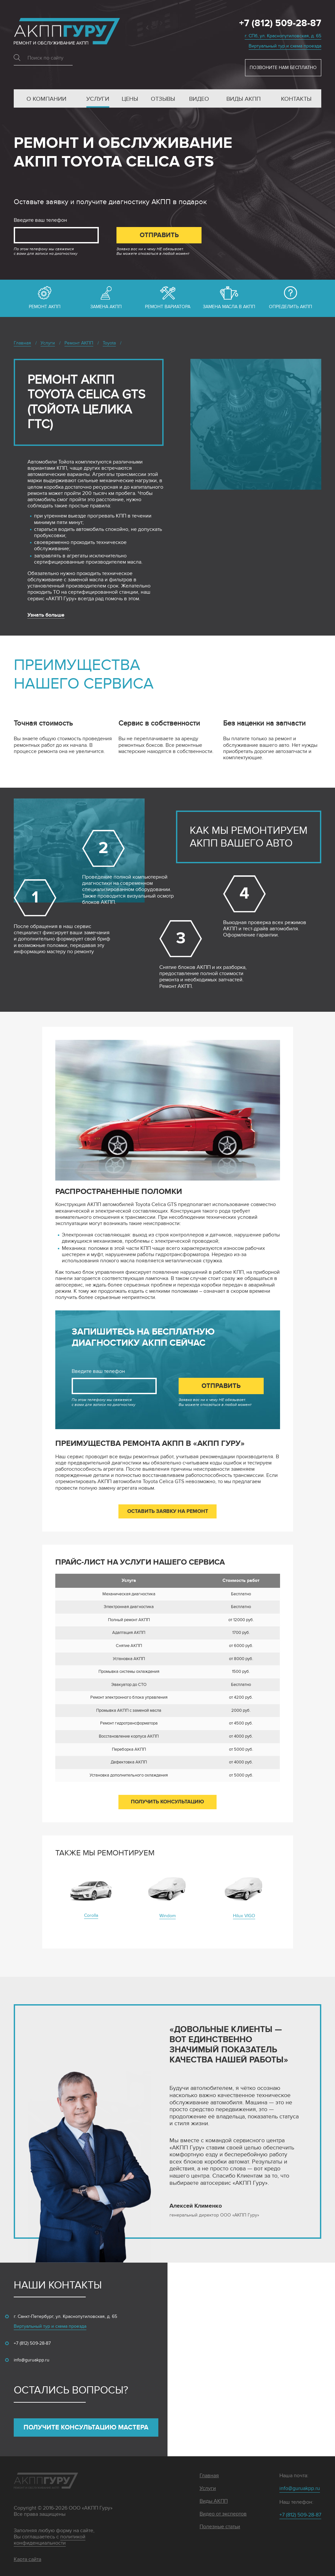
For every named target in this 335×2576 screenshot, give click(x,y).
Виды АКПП (243, 99)
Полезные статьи (220, 2527)
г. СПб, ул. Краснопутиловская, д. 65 (283, 36)
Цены (130, 99)
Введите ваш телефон (40, 220)
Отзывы (163, 99)
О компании (46, 99)
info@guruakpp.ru (31, 2360)
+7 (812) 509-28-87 (280, 23)
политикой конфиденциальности (49, 2539)
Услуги (97, 99)
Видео (199, 99)
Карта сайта (27, 2559)
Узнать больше (45, 615)
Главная (209, 2476)
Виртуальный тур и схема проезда (285, 46)
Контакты (296, 99)
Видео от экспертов (223, 2514)
